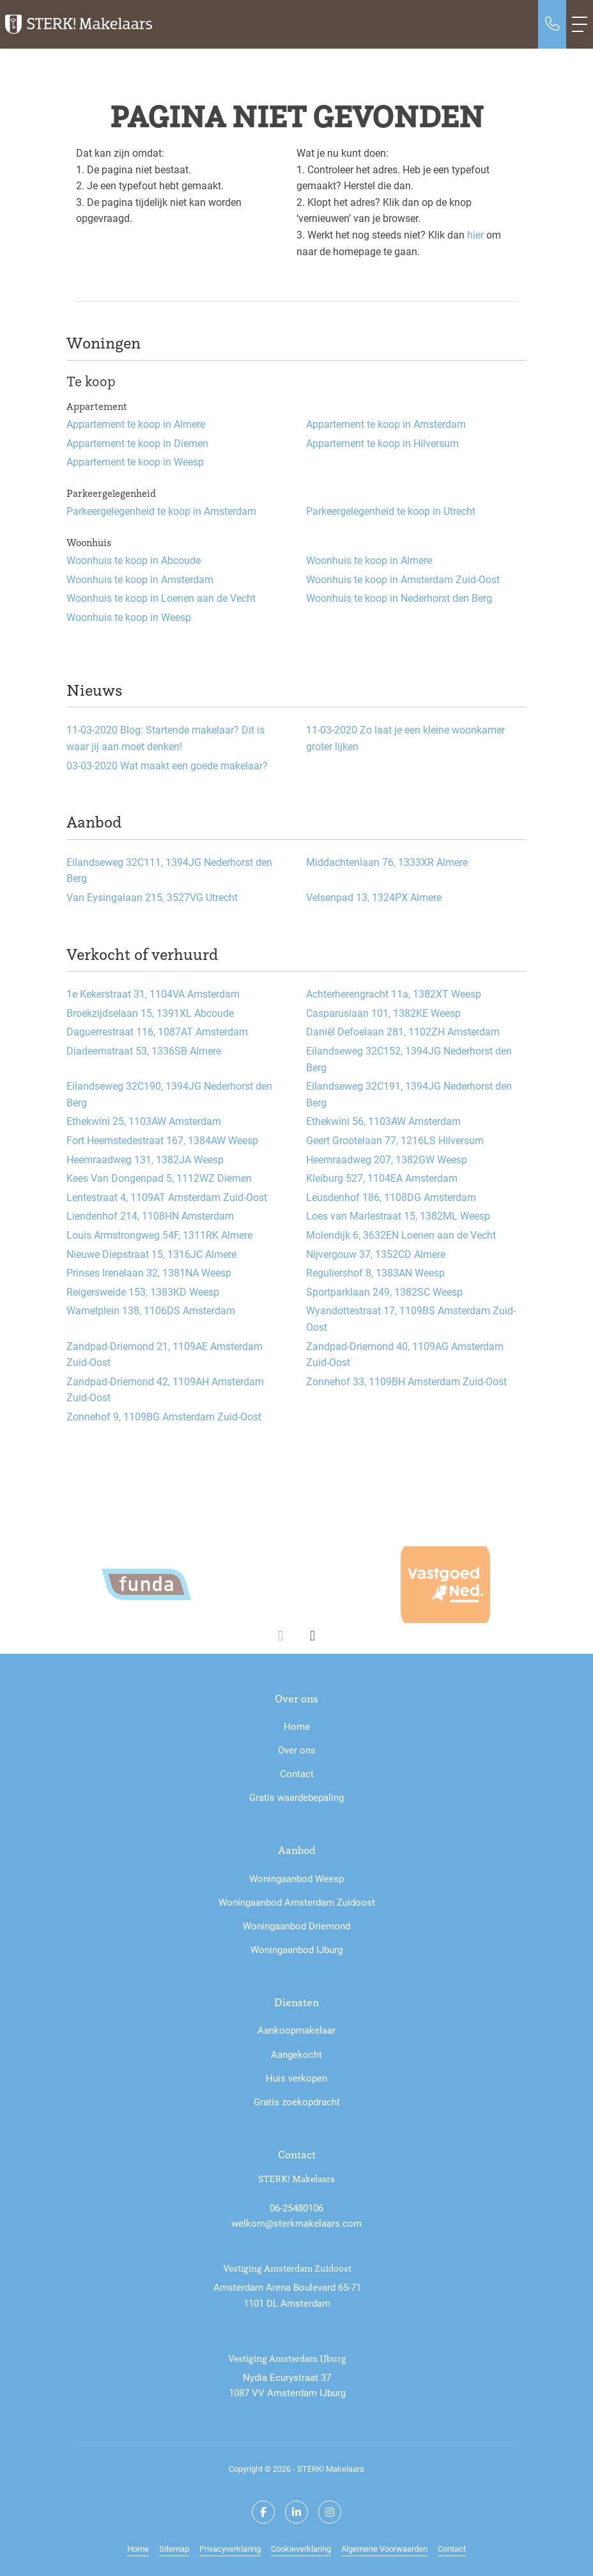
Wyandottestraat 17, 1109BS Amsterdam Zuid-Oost (411, 1318)
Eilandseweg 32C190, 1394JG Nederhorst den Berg (169, 1094)
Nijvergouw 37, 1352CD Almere (375, 1254)
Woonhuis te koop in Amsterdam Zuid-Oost (403, 579)
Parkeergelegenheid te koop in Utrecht (390, 510)
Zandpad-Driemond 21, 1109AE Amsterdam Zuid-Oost (164, 1354)
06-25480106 (296, 2207)
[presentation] (280, 1636)
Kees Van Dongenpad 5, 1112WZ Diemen (159, 1177)
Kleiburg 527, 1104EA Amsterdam (382, 1177)
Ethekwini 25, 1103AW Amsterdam (143, 1120)
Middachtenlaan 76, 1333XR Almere (387, 861)
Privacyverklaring (230, 2548)
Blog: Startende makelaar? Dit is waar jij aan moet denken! (165, 738)
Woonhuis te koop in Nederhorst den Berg (399, 597)
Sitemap (174, 2548)
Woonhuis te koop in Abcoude (133, 560)
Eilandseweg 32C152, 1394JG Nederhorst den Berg (409, 1059)
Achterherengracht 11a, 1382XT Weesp (393, 993)
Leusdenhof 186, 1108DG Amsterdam (391, 1197)
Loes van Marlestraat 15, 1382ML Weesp (398, 1215)
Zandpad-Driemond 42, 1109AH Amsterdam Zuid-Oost (165, 1389)
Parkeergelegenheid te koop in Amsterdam (161, 510)
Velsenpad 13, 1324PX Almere (374, 897)
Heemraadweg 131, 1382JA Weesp (145, 1159)
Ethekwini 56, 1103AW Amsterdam (383, 1120)
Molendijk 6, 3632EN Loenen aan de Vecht (401, 1234)
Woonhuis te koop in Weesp (128, 617)
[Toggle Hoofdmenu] (579, 24)
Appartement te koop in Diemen (137, 443)
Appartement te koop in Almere (135, 423)
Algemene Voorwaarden (384, 2548)
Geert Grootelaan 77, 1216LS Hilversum (395, 1140)
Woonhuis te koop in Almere (369, 560)
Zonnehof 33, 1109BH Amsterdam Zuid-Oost (406, 1381)
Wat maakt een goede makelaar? (167, 765)
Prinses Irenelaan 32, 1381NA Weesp (148, 1272)
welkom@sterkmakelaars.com (296, 2223)
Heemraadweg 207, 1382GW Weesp (386, 1159)
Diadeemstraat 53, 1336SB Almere (143, 1050)
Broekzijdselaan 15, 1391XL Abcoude (150, 1012)
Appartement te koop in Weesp (135, 461)
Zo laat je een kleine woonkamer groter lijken (405, 738)
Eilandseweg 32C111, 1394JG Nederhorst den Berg (169, 870)
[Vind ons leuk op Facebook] (263, 2512)
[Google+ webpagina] (329, 2512)
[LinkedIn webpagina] (296, 2512)
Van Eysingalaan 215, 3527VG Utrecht (152, 897)
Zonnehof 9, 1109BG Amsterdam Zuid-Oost (163, 1416)
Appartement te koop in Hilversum (382, 443)
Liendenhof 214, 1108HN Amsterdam (150, 1215)
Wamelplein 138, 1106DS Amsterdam (150, 1310)
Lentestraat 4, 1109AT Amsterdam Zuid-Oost (166, 1197)
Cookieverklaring (301, 2548)
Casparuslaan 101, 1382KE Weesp (383, 1012)
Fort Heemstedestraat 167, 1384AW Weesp (162, 1140)
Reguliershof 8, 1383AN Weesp (375, 1272)
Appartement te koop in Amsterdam (386, 423)
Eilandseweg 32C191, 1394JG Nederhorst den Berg (409, 1094)
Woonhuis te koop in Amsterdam (139, 579)
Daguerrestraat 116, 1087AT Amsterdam (157, 1031)
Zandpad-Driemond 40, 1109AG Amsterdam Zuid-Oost (405, 1354)
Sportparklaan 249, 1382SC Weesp (384, 1291)
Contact (452, 2548)
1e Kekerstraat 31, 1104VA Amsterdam (153, 993)
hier (475, 234)
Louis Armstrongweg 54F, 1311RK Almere (159, 1234)
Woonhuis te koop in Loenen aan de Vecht (161, 597)
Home (138, 2548)
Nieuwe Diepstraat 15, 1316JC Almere (151, 1254)
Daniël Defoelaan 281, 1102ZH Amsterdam (403, 1031)
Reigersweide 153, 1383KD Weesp (142, 1291)
